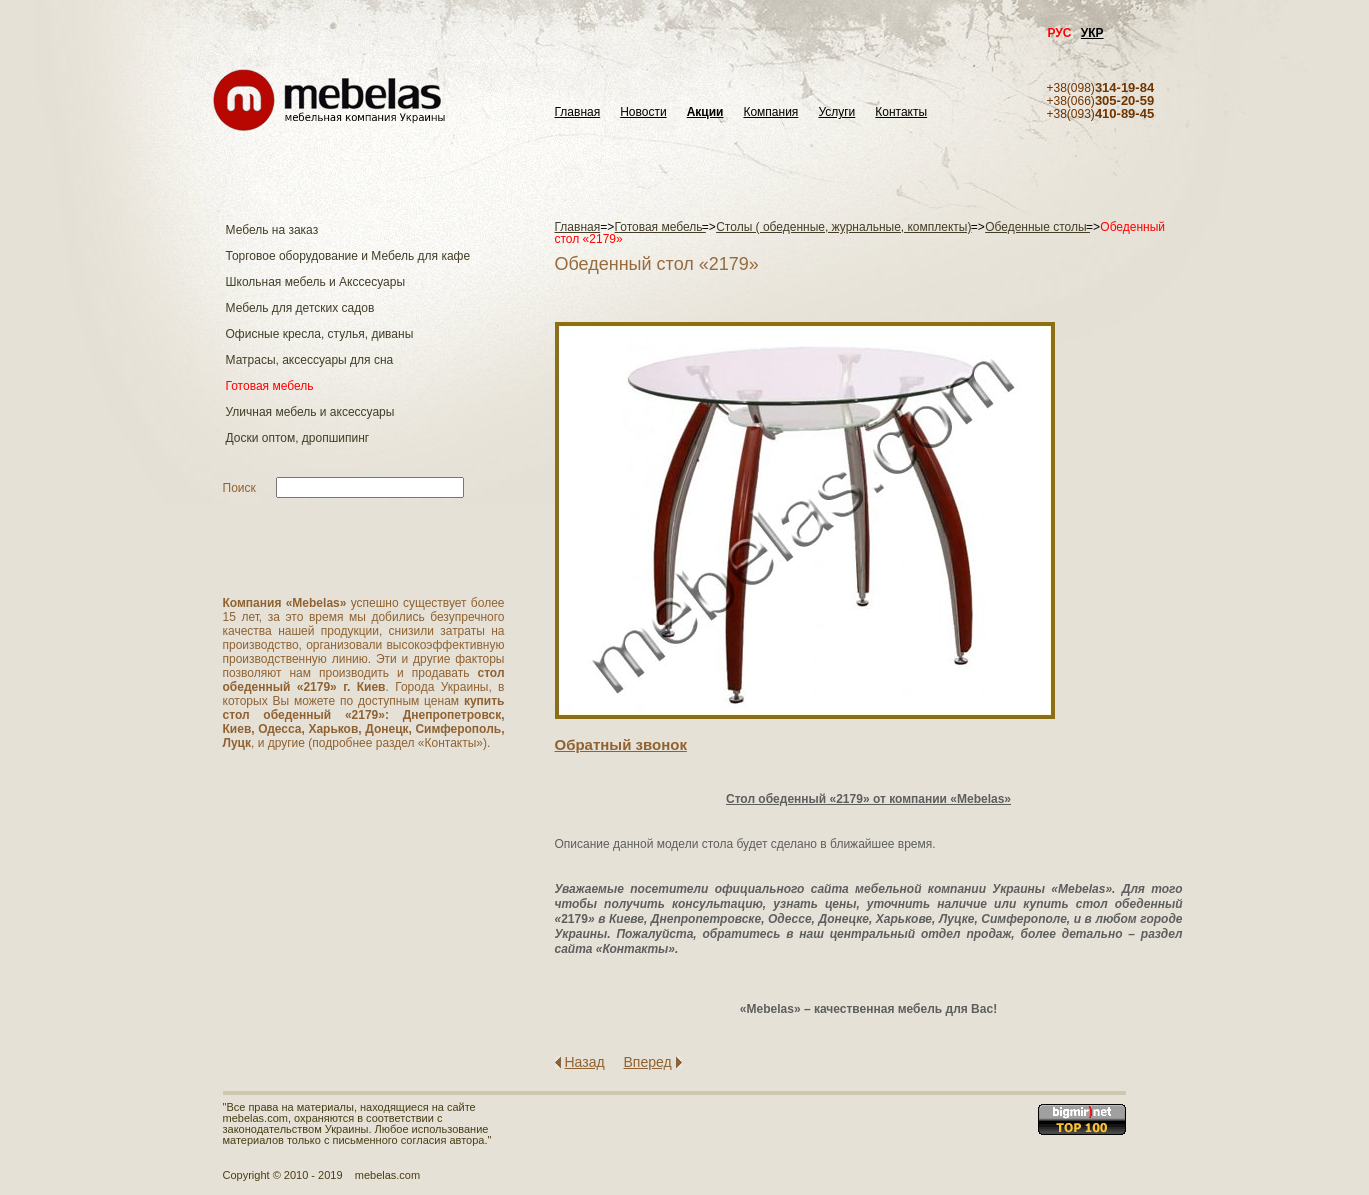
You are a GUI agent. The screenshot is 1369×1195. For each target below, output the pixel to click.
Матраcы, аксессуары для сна (310, 360)
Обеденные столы (1037, 227)
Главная (578, 112)
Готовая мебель (270, 386)
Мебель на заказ (272, 230)
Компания (770, 112)
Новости (643, 112)
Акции (705, 112)
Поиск (239, 488)
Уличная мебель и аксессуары (310, 412)
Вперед (648, 1062)
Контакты (901, 112)
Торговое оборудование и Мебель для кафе (348, 256)
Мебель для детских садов (300, 308)
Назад (585, 1062)
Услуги (836, 112)
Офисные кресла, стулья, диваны (320, 334)
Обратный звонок (621, 744)
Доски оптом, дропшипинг (298, 438)
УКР (1092, 33)
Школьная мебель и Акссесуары (316, 282)
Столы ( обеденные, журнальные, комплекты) (843, 227)
